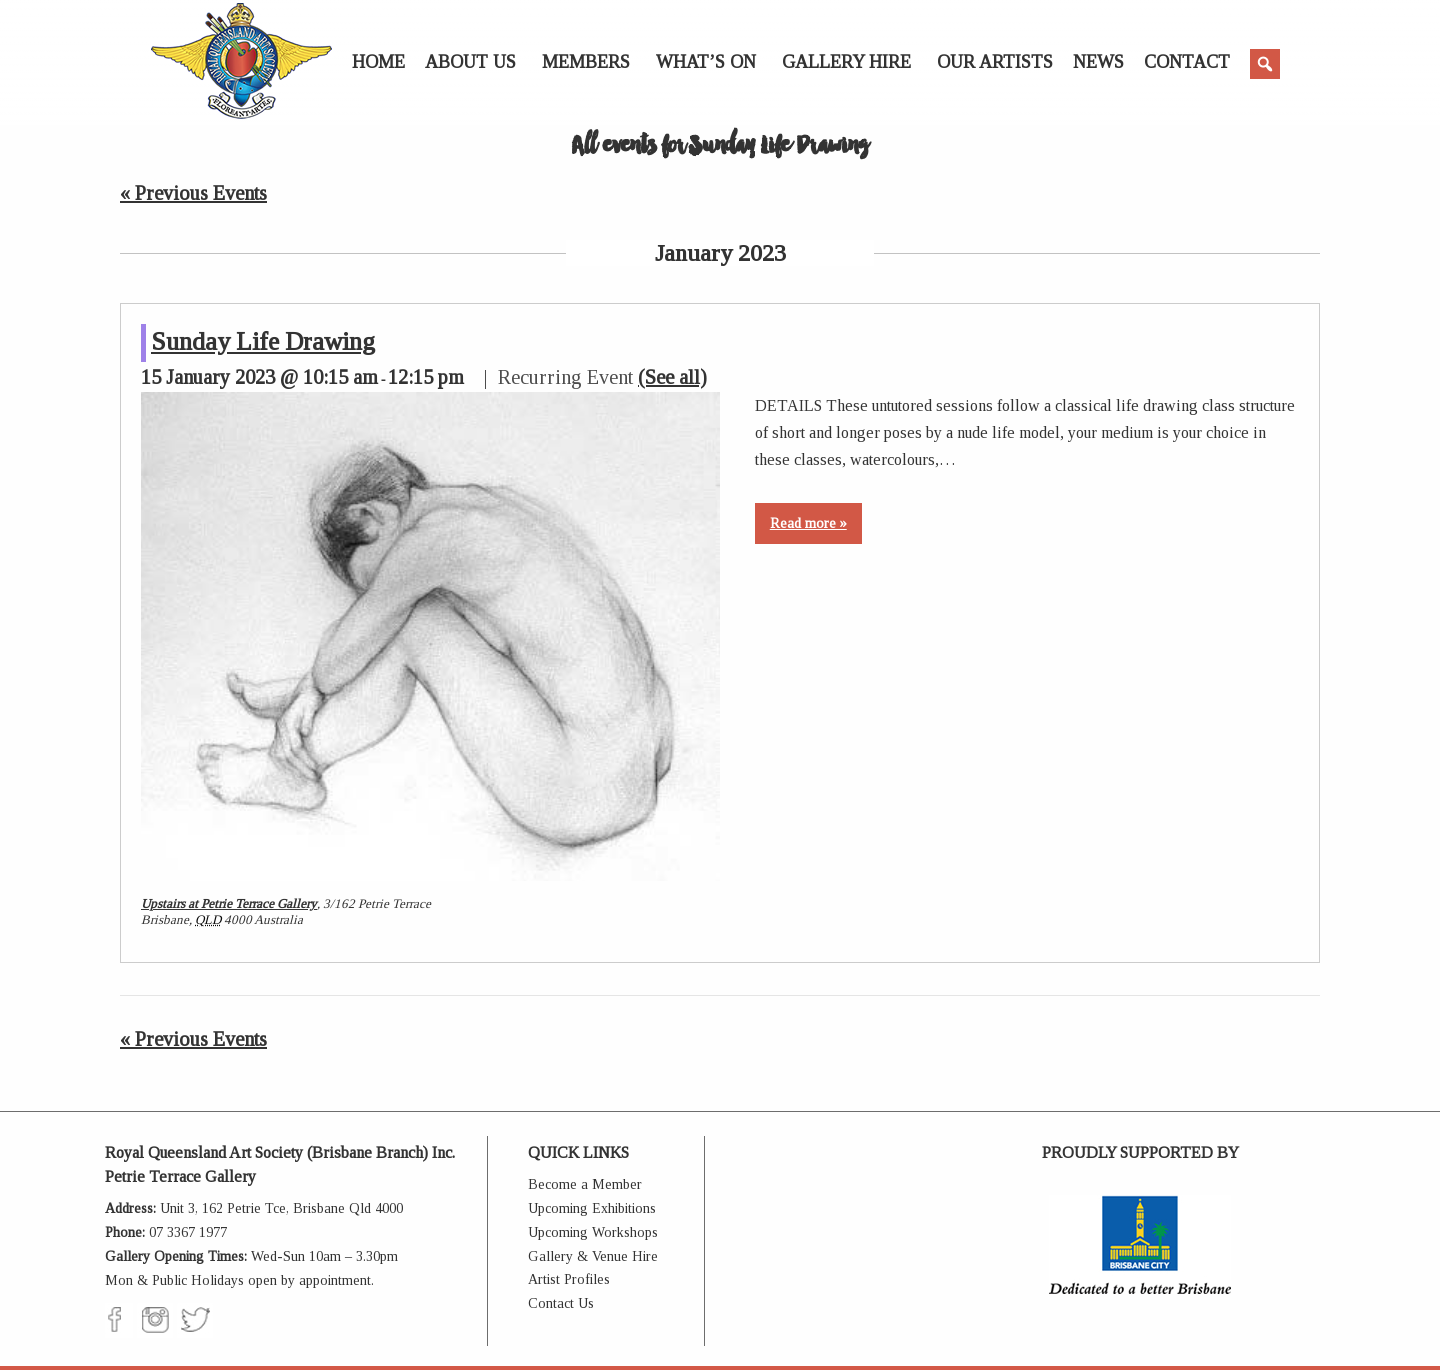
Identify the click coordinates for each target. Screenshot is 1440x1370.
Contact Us (561, 1303)
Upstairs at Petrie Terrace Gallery (229, 903)
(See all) (672, 377)
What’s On (706, 62)
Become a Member (585, 1184)
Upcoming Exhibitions (592, 1208)
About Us (470, 62)
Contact (1187, 62)
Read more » (808, 523)
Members (586, 62)
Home (378, 62)
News (1098, 62)
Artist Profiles (569, 1279)
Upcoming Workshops (593, 1232)
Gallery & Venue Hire (593, 1256)
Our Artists (995, 62)
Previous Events (193, 193)
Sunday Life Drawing (263, 341)
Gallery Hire (846, 62)
